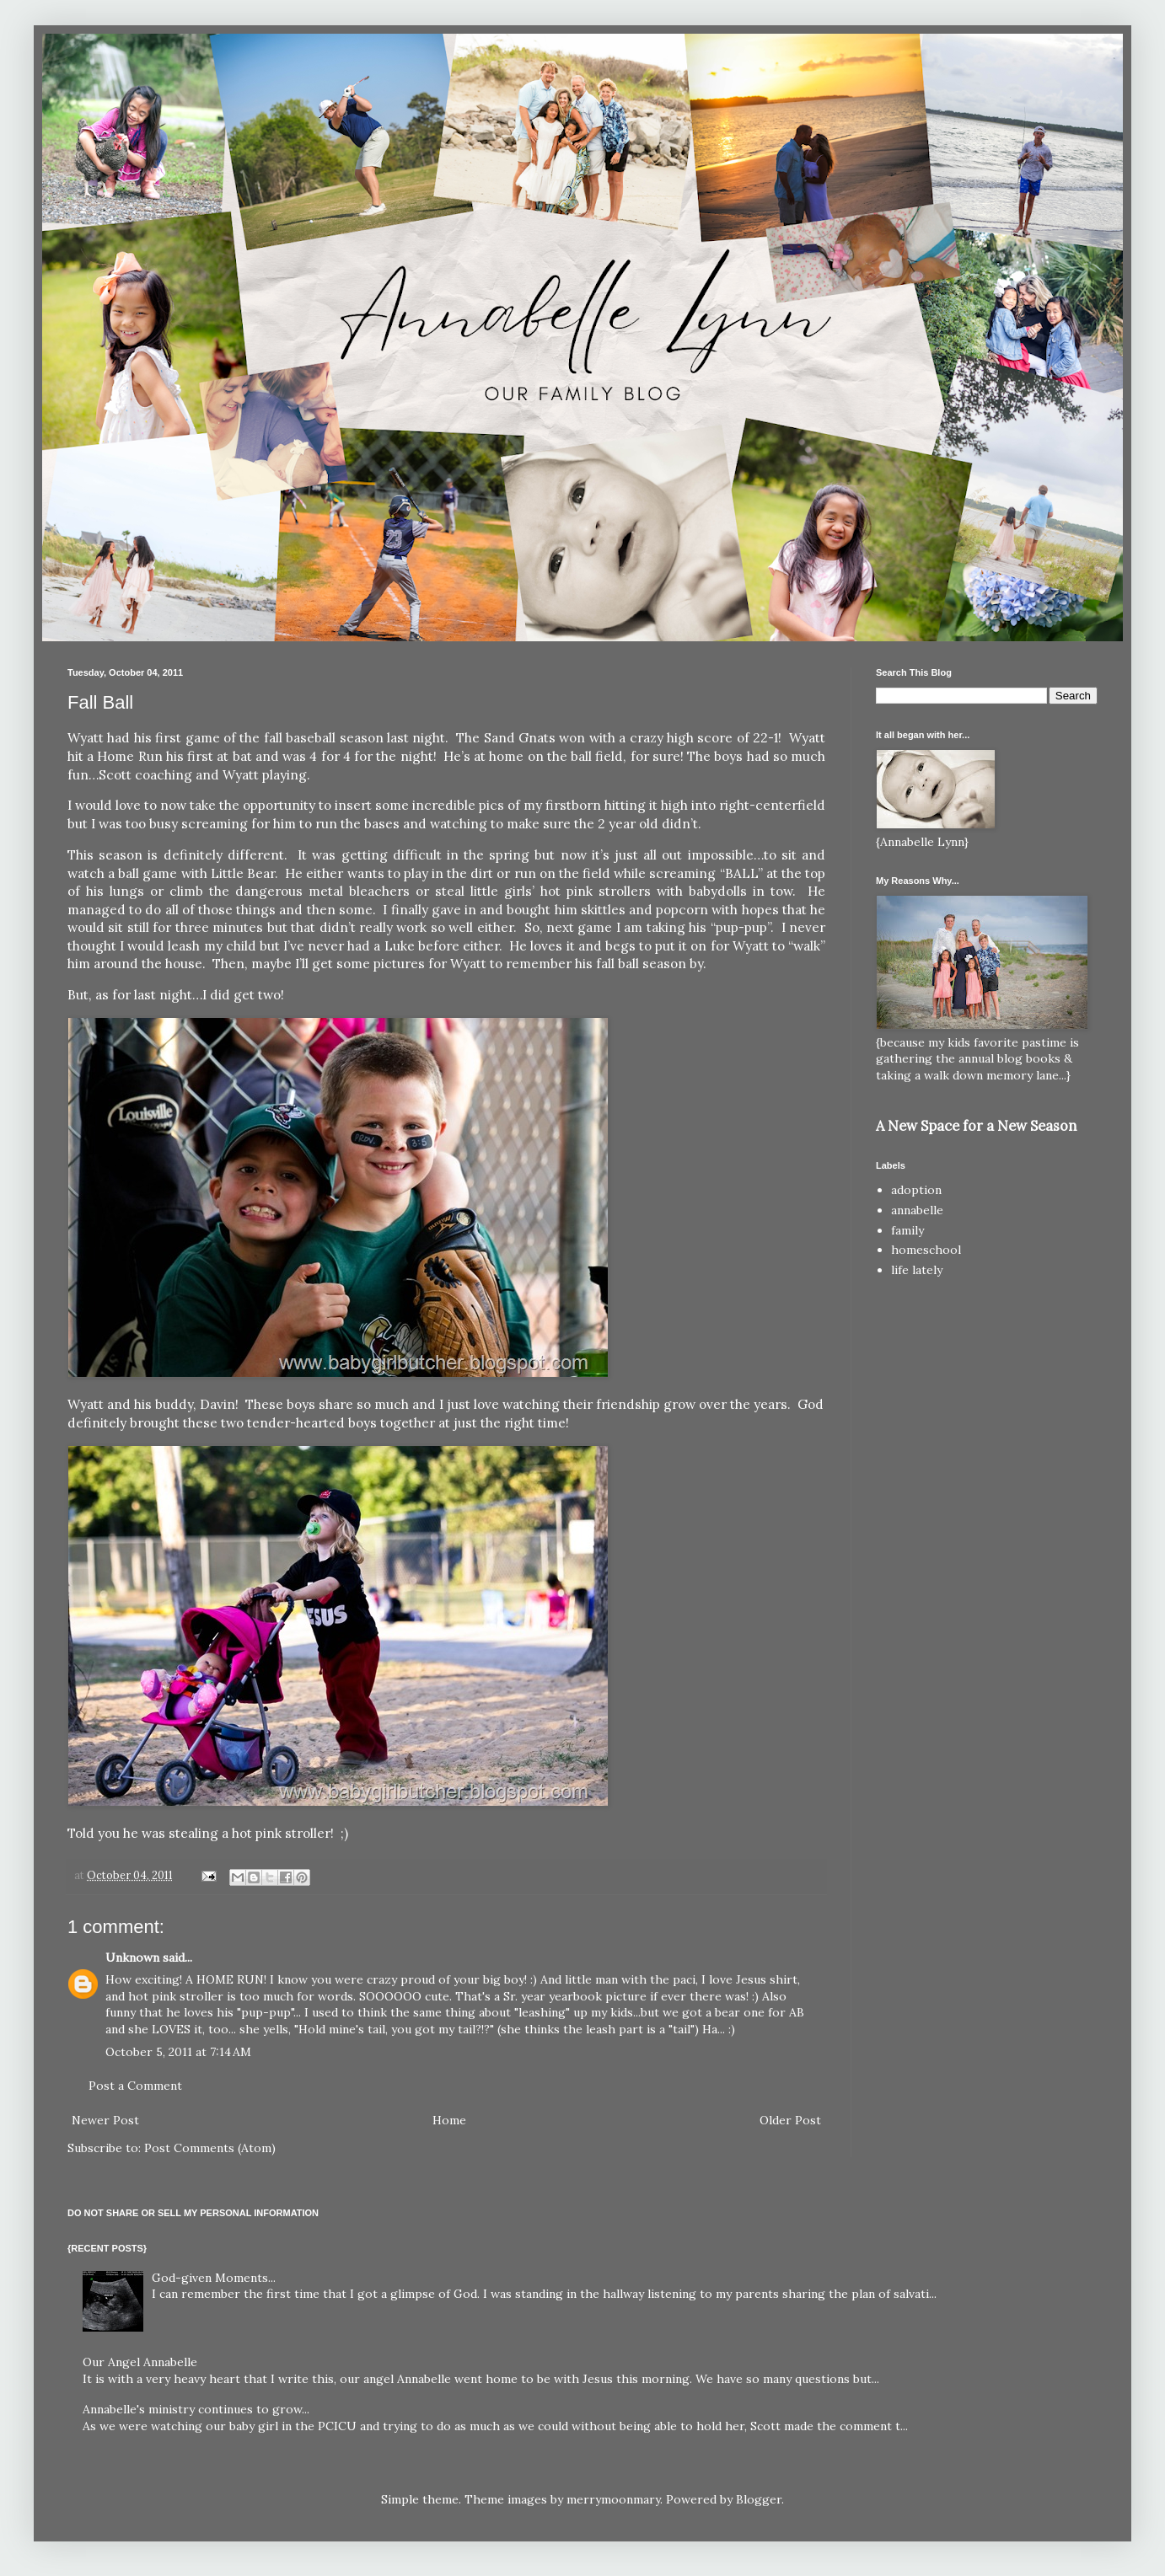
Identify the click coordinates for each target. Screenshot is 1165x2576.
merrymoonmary (613, 2499)
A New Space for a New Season (976, 1125)
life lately (916, 1269)
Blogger (758, 2499)
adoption (916, 1189)
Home (449, 2120)
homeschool (926, 1249)
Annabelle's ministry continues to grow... (196, 2409)
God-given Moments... (214, 2277)
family (907, 1230)
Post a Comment (135, 2085)
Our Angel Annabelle (140, 2362)
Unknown (132, 1957)
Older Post (790, 2120)
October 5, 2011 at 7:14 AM (178, 2051)
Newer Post (105, 2120)
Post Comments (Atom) (210, 2148)
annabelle (917, 1210)
